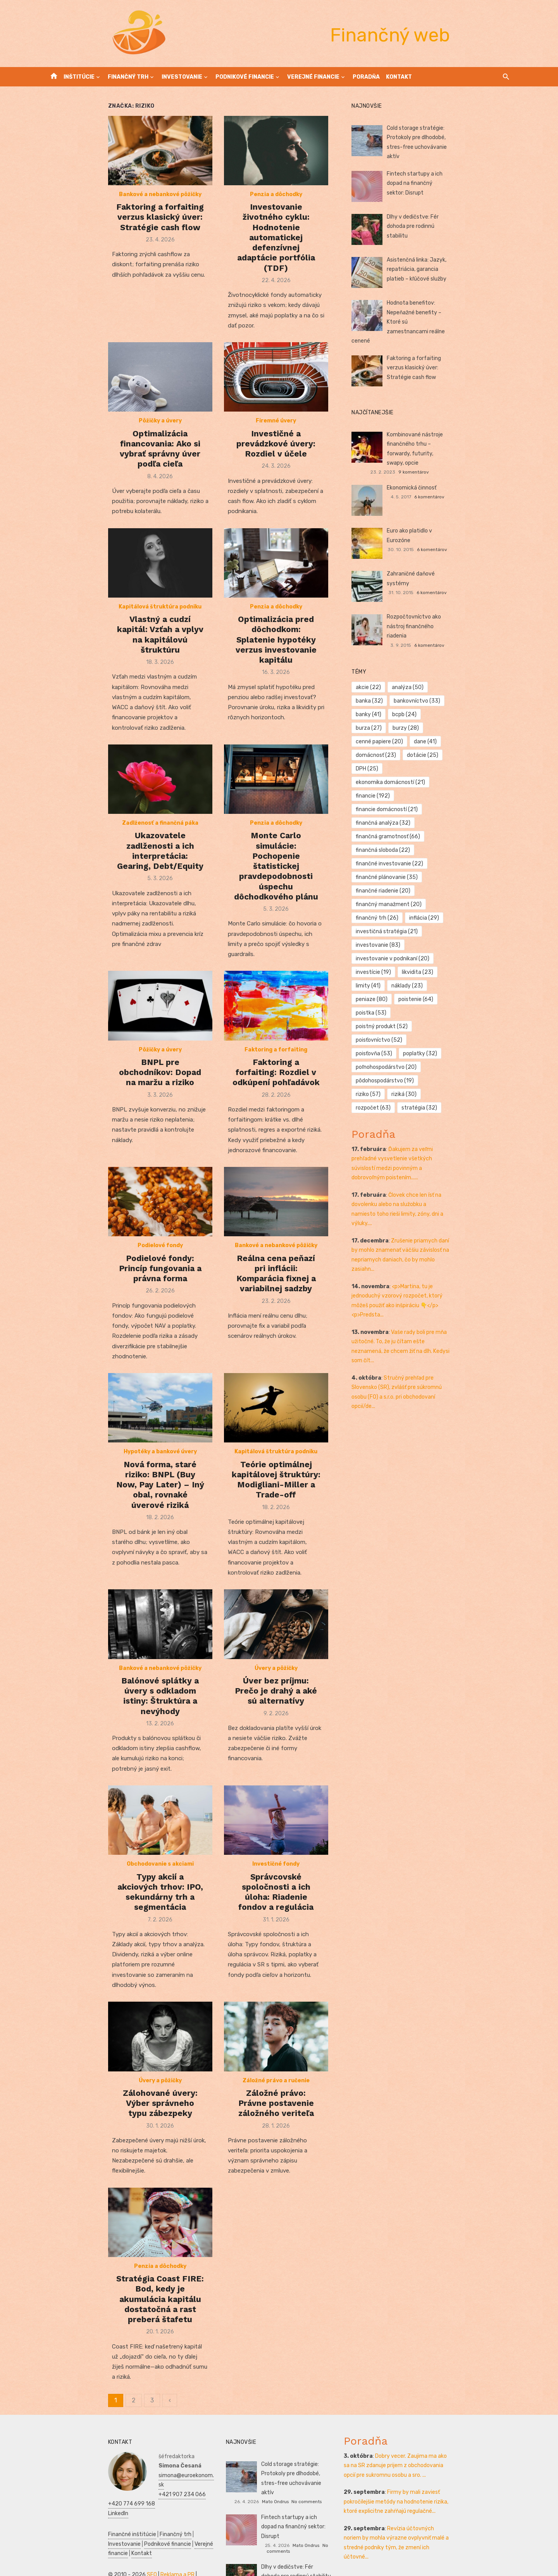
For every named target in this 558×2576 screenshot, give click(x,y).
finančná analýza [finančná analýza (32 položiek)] (403, 743)
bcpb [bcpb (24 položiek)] (482, 675)
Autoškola (175, 2521)
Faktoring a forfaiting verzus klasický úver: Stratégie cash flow (119, 244)
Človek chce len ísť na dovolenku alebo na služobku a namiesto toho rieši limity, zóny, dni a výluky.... (441, 1007)
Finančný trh (128, 77)
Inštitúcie (79, 77)
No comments (324, 2458)
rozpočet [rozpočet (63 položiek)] (393, 920)
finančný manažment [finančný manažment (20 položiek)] (409, 797)
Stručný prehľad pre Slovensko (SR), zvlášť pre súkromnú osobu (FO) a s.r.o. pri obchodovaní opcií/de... (441, 1152)
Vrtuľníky (147, 2521)
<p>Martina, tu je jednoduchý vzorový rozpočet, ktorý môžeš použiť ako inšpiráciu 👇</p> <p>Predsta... (438, 1079)
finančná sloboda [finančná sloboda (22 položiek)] (403, 757)
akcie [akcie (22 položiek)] (388, 662)
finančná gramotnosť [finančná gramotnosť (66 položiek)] (474, 743)
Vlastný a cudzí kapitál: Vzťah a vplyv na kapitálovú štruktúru (119, 645)
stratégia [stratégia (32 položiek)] (440, 920)
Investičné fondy (276, 1856)
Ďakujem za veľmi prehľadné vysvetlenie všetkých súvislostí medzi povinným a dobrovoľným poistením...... (441, 971)
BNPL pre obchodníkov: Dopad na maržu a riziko (119, 1062)
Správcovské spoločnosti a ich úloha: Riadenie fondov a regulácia (276, 1879)
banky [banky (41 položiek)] (446, 675)
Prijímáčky (114, 2531)
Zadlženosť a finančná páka (119, 830)
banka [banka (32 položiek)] (468, 662)
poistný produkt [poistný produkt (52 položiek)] (444, 865)
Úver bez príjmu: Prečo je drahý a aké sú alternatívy (276, 1670)
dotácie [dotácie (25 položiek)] (477, 703)
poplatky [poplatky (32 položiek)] (393, 892)
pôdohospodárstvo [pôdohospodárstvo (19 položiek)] (405, 906)
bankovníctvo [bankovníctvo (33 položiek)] (399, 675)
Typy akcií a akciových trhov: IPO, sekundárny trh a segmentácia (119, 1879)
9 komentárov (472, 438)
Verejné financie (313, 77)
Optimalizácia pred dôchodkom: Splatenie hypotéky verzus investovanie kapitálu (276, 651)
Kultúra (117, 2550)
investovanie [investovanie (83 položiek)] (398, 825)
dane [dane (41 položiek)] (387, 703)
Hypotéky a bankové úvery (119, 1440)
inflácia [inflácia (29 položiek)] (391, 811)
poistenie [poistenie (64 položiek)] (478, 852)
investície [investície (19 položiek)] (394, 838)
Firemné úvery (276, 435)
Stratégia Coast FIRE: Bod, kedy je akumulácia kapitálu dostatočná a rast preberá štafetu (119, 2290)
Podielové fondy (119, 1237)
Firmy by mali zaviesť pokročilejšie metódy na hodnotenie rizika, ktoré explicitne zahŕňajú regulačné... (432, 2468)
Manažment (83, 2531)
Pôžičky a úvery (119, 435)
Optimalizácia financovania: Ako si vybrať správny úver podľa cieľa (119, 458)
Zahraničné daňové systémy (443, 549)
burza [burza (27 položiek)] (389, 689)
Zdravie (86, 2540)
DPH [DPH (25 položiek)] (387, 716)
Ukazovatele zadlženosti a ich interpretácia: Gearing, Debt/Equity (119, 853)
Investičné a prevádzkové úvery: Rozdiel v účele (276, 452)
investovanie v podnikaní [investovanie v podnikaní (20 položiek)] (468, 825)
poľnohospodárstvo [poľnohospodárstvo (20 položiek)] (451, 892)
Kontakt (399, 77)
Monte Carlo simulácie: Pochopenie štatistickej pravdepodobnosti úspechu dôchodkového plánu (276, 858)
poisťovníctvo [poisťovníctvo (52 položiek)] (399, 879)
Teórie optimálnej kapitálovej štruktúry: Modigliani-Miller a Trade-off (276, 1462)
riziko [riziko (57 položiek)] (457, 906)
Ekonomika (60, 2540)
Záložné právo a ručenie (276, 2069)
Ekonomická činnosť (432, 463)
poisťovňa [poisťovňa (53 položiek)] (452, 879)
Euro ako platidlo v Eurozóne (442, 506)
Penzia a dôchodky (276, 222)
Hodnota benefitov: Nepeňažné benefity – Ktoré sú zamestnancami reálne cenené (457, 309)
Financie (171, 2531)
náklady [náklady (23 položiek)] (392, 852)
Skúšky (139, 2550)
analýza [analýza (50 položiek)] (428, 662)
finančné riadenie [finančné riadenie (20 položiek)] (476, 784)
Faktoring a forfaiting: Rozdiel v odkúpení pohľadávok (276, 1062)
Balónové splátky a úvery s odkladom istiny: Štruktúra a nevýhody (119, 1676)
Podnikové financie (244, 77)
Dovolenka (59, 2559)
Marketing (92, 2550)
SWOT (107, 2540)
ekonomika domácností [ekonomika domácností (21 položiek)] (444, 716)
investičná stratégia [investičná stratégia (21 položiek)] (448, 811)
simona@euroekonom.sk (127, 2441)
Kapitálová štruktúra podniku (119, 627)
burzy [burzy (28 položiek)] (426, 689)
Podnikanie (144, 2531)
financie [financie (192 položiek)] (393, 730)
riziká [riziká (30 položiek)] (493, 906)
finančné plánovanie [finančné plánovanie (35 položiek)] (407, 784)
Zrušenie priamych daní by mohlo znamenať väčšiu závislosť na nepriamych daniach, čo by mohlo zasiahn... (439, 1043)
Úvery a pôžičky (276, 1653)
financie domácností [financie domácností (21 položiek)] (452, 730)
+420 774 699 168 (120, 2460)
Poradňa (366, 77)
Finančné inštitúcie (70, 2491)
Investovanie (182, 77)
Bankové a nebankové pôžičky (119, 222)
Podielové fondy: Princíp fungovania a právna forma (119, 1254)
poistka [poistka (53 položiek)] (391, 865)
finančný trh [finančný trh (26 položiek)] (474, 797)
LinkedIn (107, 2470)
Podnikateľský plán (141, 2540)
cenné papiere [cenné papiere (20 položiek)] (474, 689)
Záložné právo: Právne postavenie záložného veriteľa (276, 2087)
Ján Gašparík (293, 2544)
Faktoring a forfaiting (276, 1044)
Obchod (160, 2550)
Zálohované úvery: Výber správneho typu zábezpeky (119, 2087)
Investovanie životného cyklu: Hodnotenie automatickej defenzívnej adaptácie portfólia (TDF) (276, 249)
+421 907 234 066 (120, 2451)
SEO (90, 2521)
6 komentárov (470, 472)
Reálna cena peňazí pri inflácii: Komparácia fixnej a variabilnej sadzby (276, 1259)
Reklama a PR (116, 2521)
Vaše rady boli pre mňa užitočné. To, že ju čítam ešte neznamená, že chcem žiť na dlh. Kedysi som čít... (439, 1116)
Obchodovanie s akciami (119, 1856)
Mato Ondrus (292, 2458)
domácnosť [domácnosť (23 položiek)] (430, 703)
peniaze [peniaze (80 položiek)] (434, 852)
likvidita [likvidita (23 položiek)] (438, 838)
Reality (55, 2531)
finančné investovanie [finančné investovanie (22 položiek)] (410, 770)
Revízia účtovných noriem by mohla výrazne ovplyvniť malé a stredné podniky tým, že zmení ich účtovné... (434, 2504)
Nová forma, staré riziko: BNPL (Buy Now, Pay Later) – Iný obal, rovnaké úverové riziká (119, 1462)
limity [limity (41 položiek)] (477, 838)
